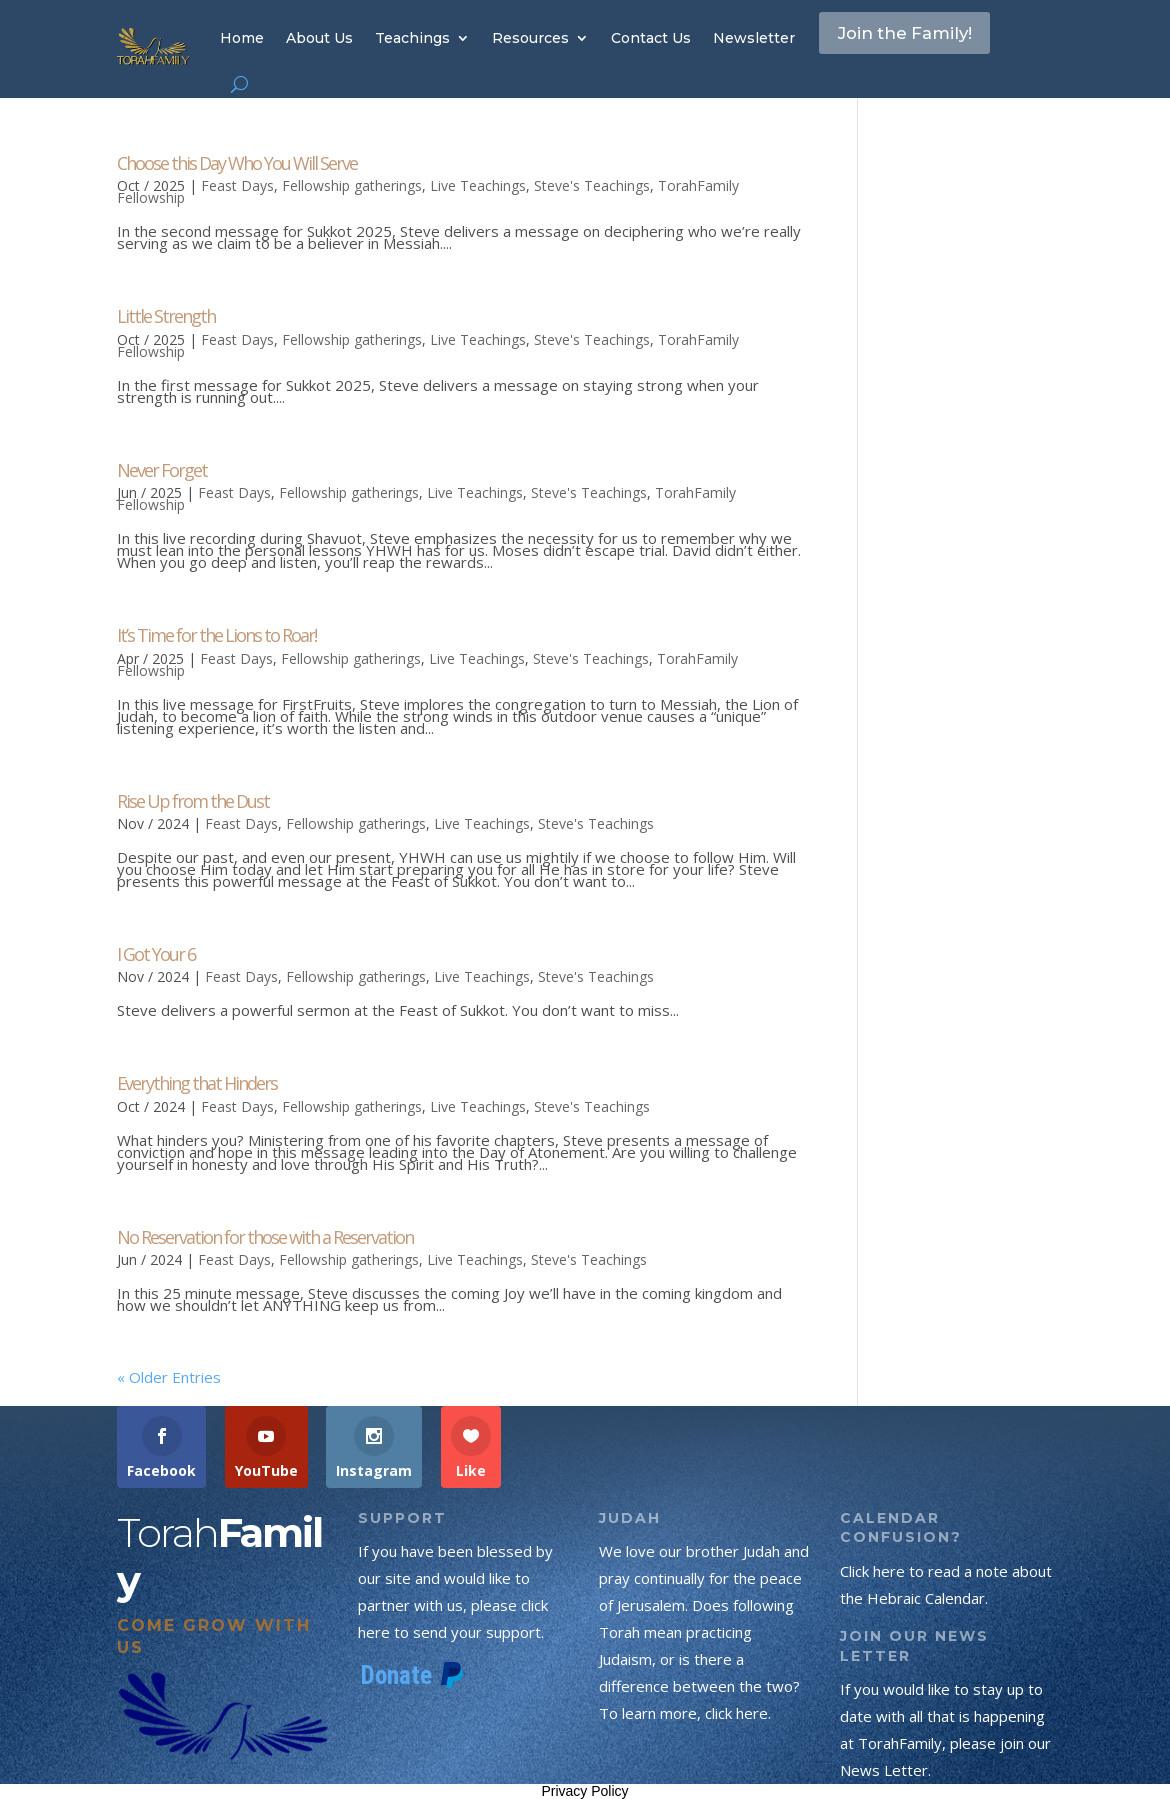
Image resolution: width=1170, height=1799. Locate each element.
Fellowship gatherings (352, 185)
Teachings (412, 38)
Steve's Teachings (592, 185)
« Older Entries (169, 1377)
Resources (530, 38)
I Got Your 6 (156, 954)
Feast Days (237, 185)
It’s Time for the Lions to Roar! (216, 635)
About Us (319, 38)
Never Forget (162, 470)
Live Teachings (478, 185)
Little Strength (166, 316)
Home (242, 38)
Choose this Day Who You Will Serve (237, 163)
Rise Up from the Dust (193, 801)
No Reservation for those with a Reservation (265, 1237)
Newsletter (754, 38)
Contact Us (651, 38)
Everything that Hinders (197, 1083)
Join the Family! (922, 37)
